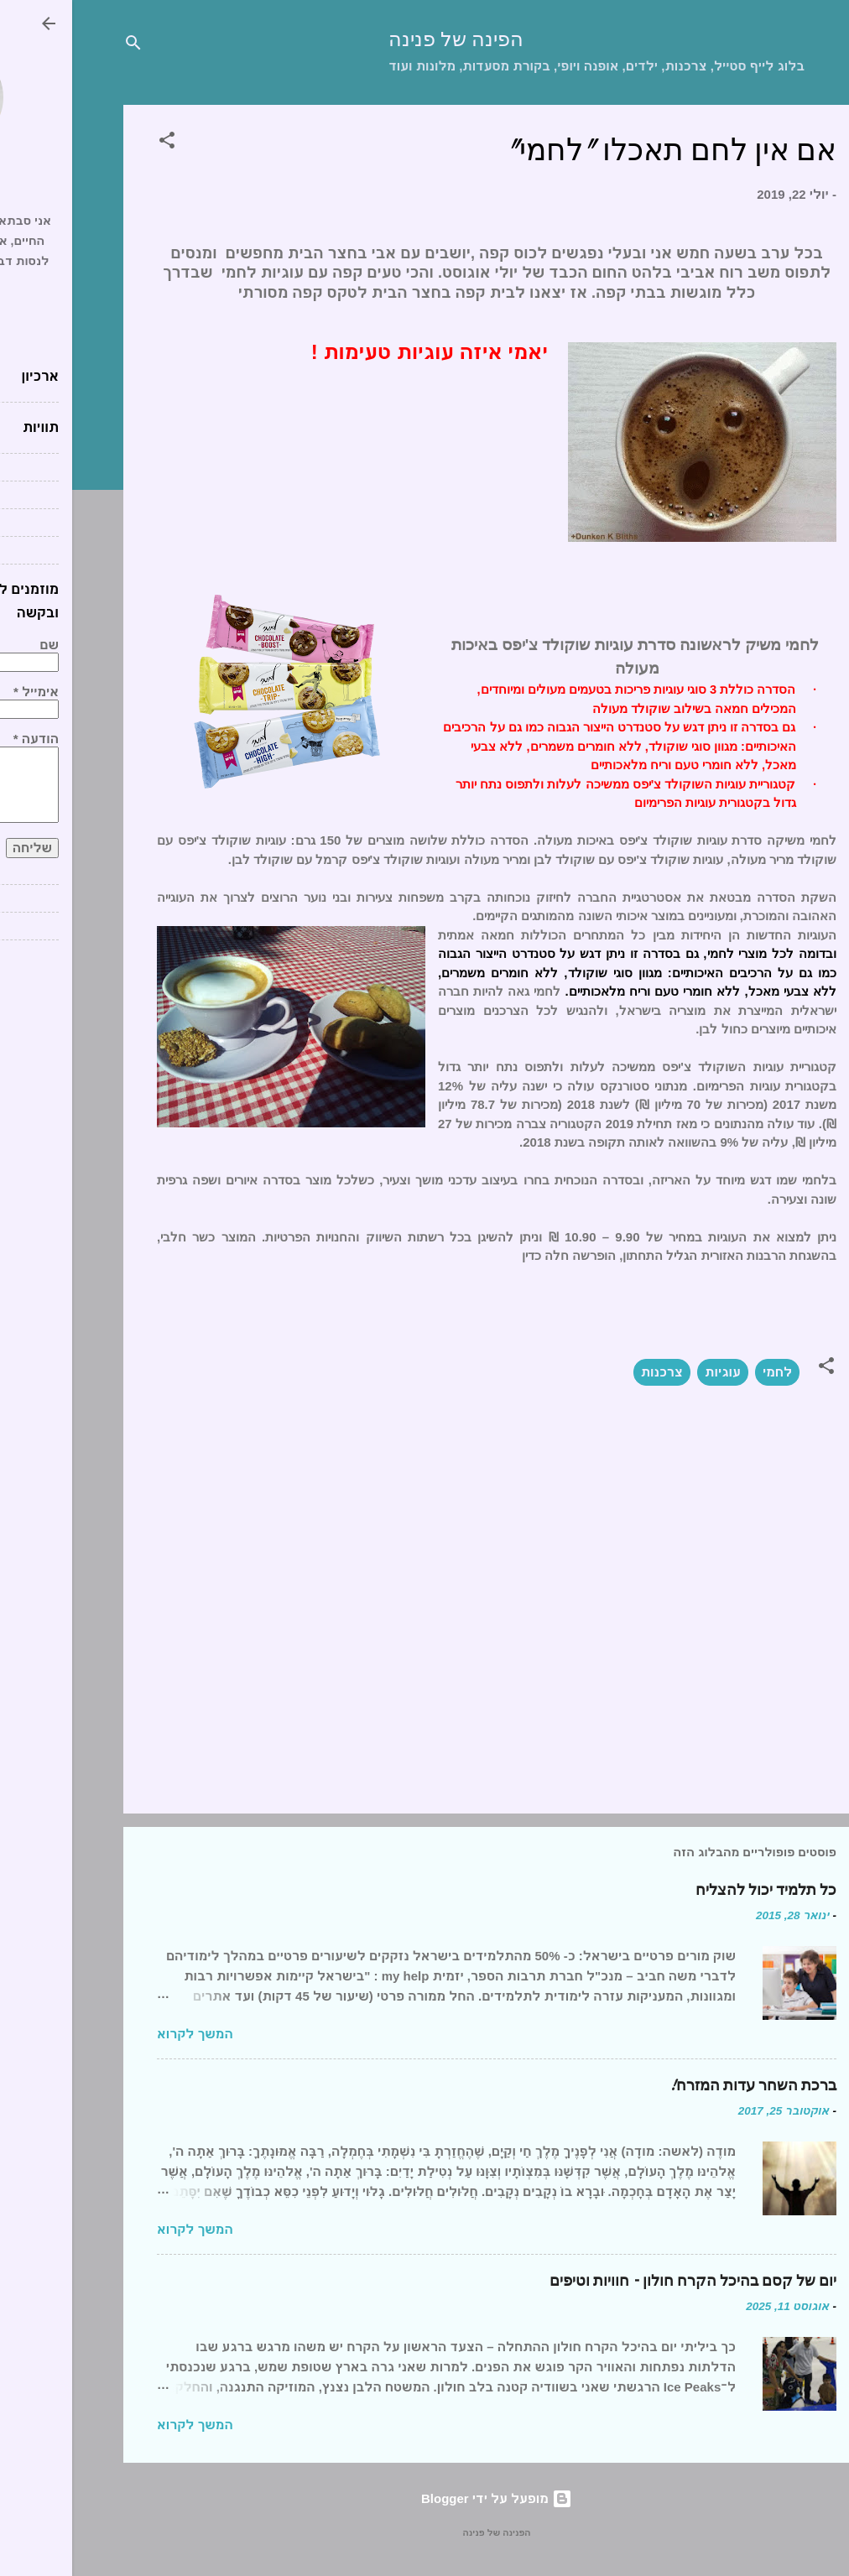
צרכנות (590, 1372)
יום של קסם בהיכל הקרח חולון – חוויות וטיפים (620, 2281)
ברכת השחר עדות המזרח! (680, 2085)
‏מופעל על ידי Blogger (424, 2498)
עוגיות (651, 1372)
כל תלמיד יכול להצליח (693, 1890)
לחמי (705, 1372)
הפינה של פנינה (383, 40)
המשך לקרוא (123, 2034)
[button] (95, 143)
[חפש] (61, 45)
